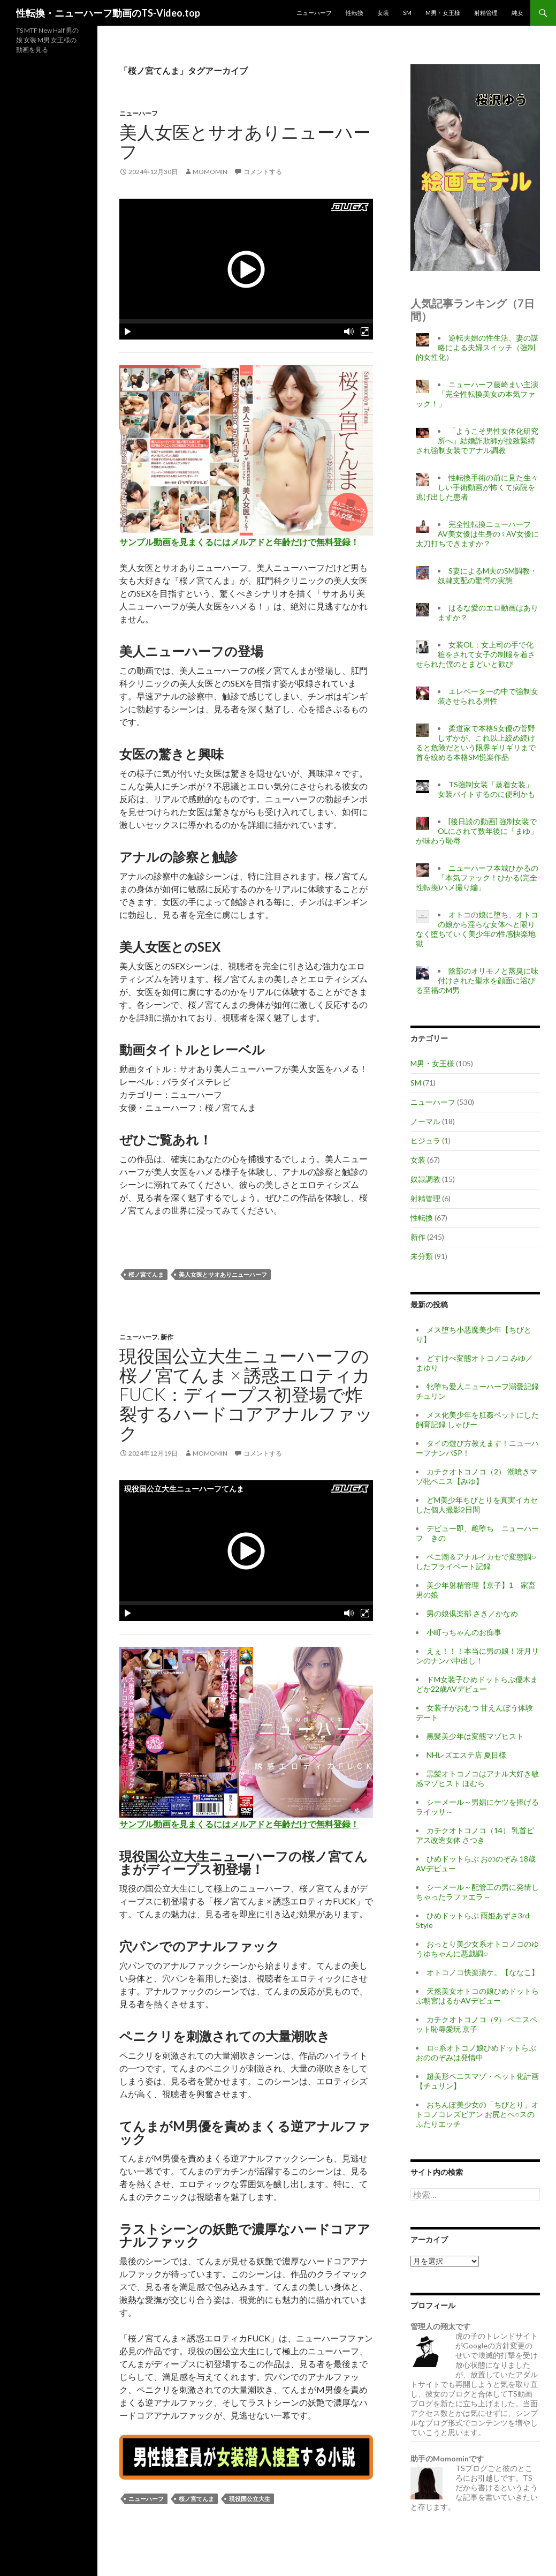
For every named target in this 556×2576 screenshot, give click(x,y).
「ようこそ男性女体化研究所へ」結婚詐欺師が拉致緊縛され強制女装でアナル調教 (477, 440)
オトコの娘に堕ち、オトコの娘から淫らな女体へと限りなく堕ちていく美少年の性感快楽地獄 (477, 929)
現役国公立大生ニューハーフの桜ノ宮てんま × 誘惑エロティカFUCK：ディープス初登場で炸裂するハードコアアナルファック (246, 1394)
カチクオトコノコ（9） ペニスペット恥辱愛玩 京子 (476, 2024)
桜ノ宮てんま (146, 1274)
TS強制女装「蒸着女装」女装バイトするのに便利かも (486, 789)
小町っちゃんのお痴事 (463, 1632)
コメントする (262, 172)
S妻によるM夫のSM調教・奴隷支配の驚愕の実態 (487, 575)
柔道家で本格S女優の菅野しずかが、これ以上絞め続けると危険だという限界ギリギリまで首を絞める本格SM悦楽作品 (476, 743)
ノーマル (425, 1121)
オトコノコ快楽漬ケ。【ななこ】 (482, 1972)
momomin (210, 172)
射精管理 (486, 12)
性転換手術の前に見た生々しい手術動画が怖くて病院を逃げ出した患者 (477, 487)
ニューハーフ (314, 12)
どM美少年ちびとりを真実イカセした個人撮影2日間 (477, 1504)
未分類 (421, 1256)
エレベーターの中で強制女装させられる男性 (488, 696)
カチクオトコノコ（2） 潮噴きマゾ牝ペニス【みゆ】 (476, 1476)
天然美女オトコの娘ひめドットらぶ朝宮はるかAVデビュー (477, 1995)
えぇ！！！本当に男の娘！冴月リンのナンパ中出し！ (477, 1655)
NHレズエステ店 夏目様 (466, 1754)
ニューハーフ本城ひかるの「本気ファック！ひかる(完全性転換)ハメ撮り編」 (477, 877)
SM (407, 12)
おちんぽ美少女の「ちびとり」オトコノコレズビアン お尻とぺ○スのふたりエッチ (477, 2114)
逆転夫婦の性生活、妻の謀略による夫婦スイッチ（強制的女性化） (477, 347)
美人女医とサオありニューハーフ (245, 141)
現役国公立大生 (249, 2498)
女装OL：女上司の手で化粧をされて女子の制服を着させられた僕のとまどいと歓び (475, 654)
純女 (517, 12)
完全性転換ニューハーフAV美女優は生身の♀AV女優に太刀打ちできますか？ (477, 533)
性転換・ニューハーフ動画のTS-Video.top (108, 13)
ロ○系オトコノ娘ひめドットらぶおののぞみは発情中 (476, 2052)
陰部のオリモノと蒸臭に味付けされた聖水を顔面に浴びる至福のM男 (477, 980)
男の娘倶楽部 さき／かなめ (472, 1613)
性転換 (354, 12)
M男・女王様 (442, 12)
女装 (383, 12)
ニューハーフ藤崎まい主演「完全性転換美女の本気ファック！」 (477, 394)
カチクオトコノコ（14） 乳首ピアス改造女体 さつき (475, 1835)
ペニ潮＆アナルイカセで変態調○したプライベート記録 (476, 1561)
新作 (167, 1337)
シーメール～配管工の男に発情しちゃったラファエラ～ (477, 1891)
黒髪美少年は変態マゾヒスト (475, 1736)
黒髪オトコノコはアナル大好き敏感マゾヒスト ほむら (477, 1778)
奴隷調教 (425, 1179)
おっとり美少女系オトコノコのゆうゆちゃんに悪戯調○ (477, 1948)
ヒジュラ (425, 1140)
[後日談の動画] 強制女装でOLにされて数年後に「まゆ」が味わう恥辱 (477, 831)
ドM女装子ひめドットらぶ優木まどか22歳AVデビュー (477, 1684)
